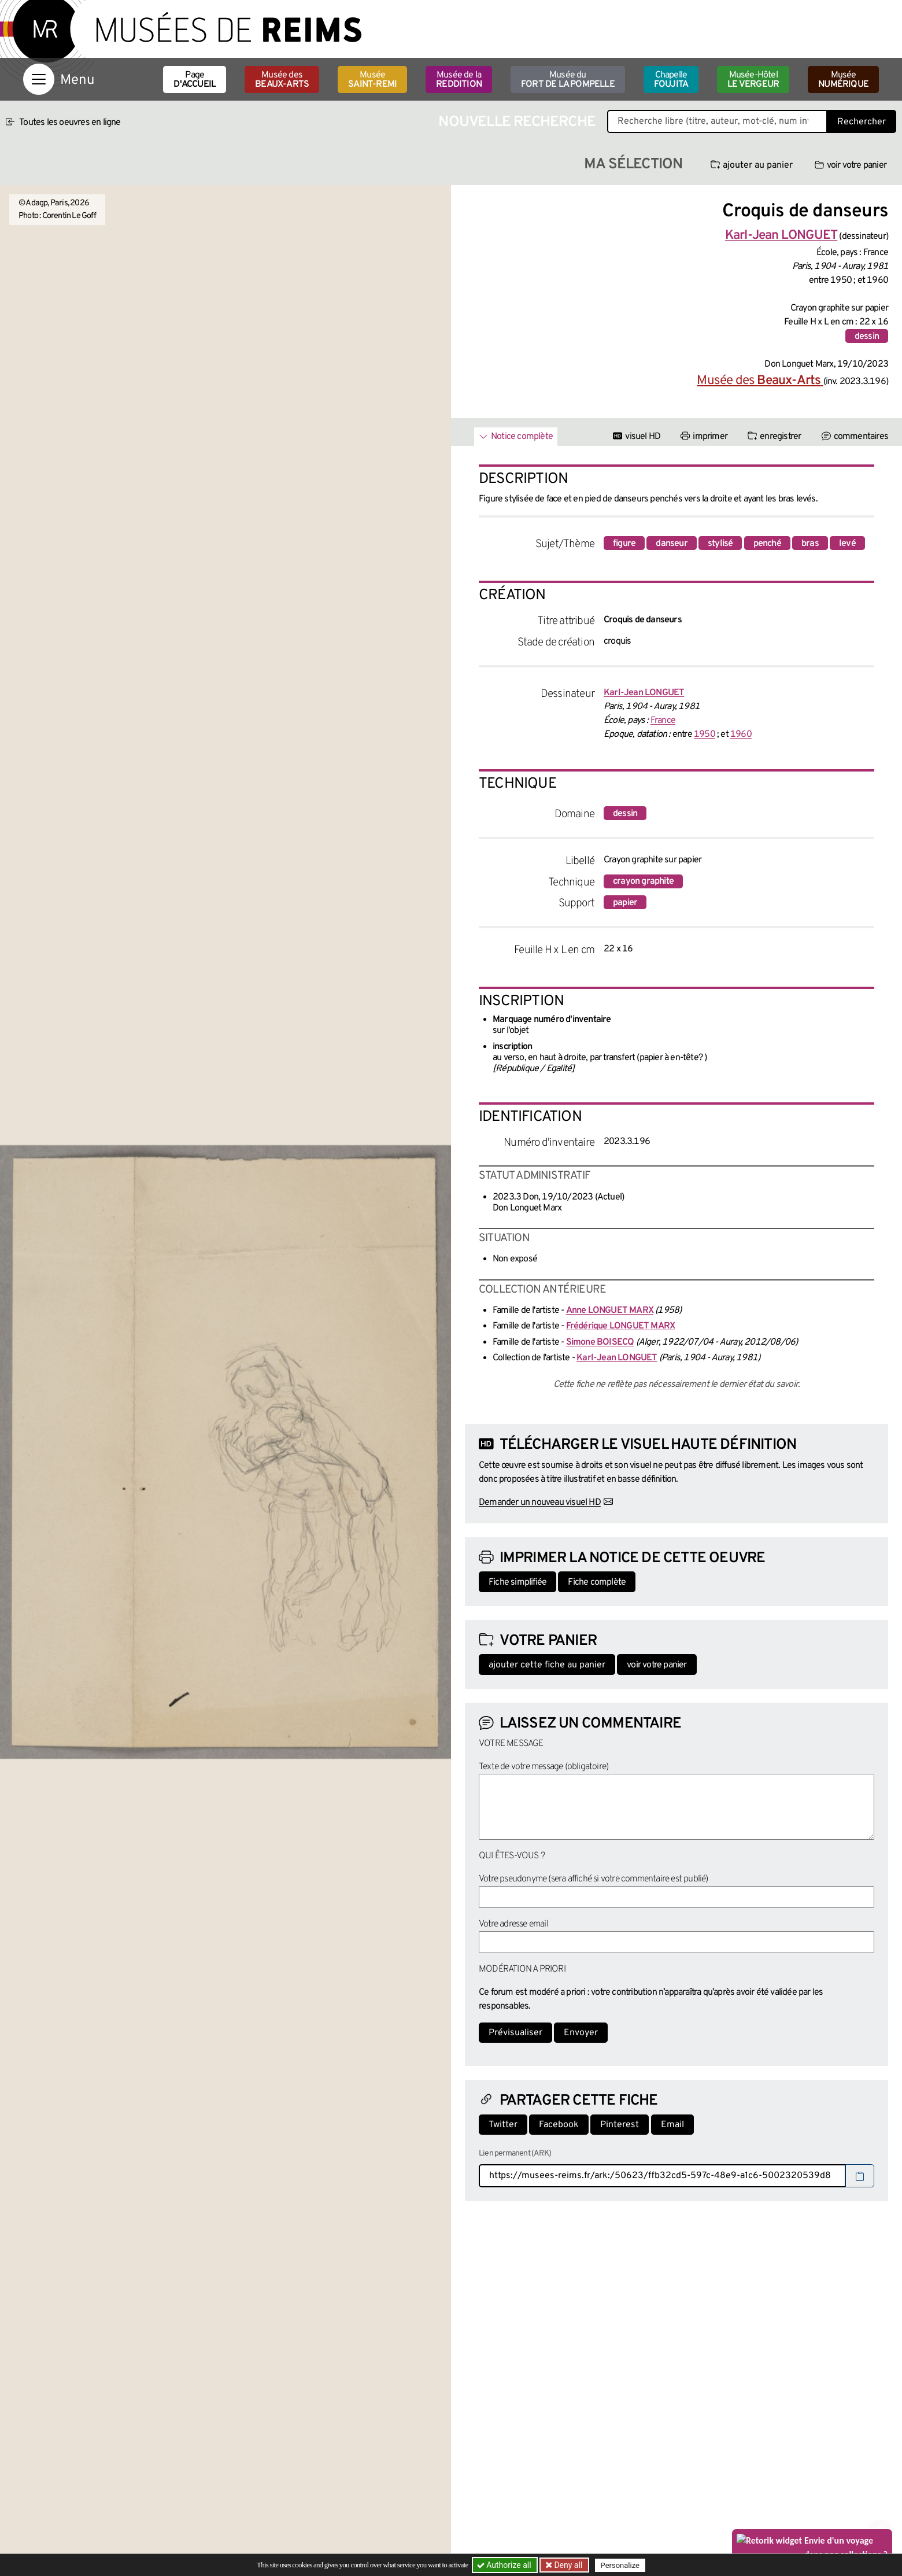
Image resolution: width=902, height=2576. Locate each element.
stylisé (720, 543)
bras (810, 543)
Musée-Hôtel (753, 79)
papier (625, 903)
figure (624, 543)
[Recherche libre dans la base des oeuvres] (717, 121)
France (662, 720)
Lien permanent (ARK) (515, 2153)
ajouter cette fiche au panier (547, 1665)
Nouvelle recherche (517, 122)
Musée (372, 79)
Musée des (282, 79)
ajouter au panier (752, 165)
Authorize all (505, 2565)
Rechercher (861, 122)
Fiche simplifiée (517, 1582)
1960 (741, 734)
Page (194, 79)
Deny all (567, 2565)
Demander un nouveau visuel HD (540, 1502)
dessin (867, 336)
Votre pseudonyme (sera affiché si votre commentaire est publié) (593, 1879)
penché (767, 543)
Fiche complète (597, 1582)
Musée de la (459, 79)
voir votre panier (850, 165)
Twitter (503, 2125)
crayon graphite (643, 881)
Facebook (559, 2125)
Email (672, 2125)
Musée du (568, 79)
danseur (671, 543)
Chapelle (671, 79)
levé (847, 543)
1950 (704, 734)
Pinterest (619, 2125)
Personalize (620, 2565)
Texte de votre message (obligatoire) (543, 1767)
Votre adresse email (513, 1924)
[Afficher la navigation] (38, 79)
